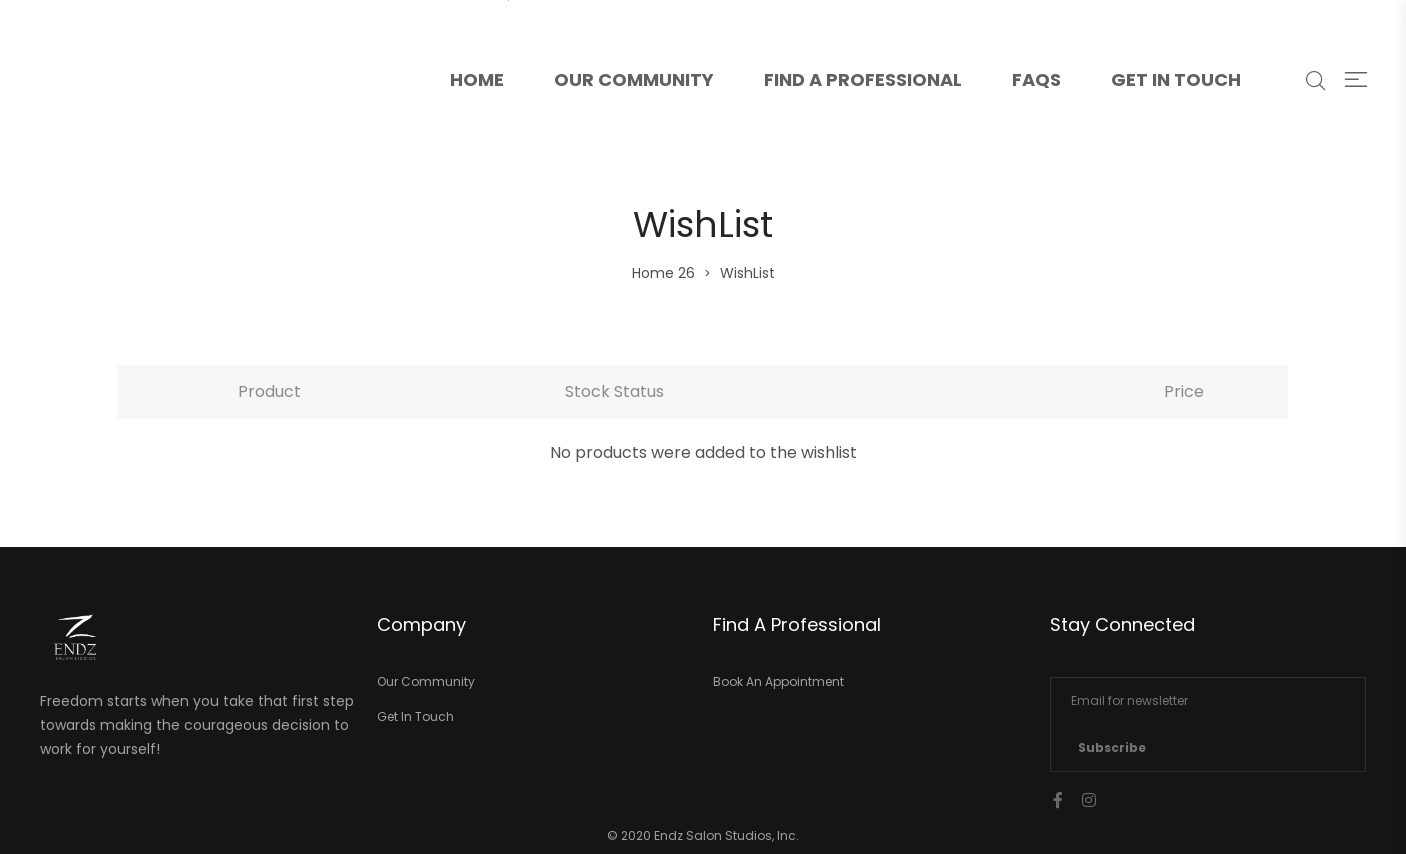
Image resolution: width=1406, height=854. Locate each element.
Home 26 (663, 273)
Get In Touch (1176, 79)
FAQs (1036, 79)
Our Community (634, 79)
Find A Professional (863, 79)
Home (489, 46)
